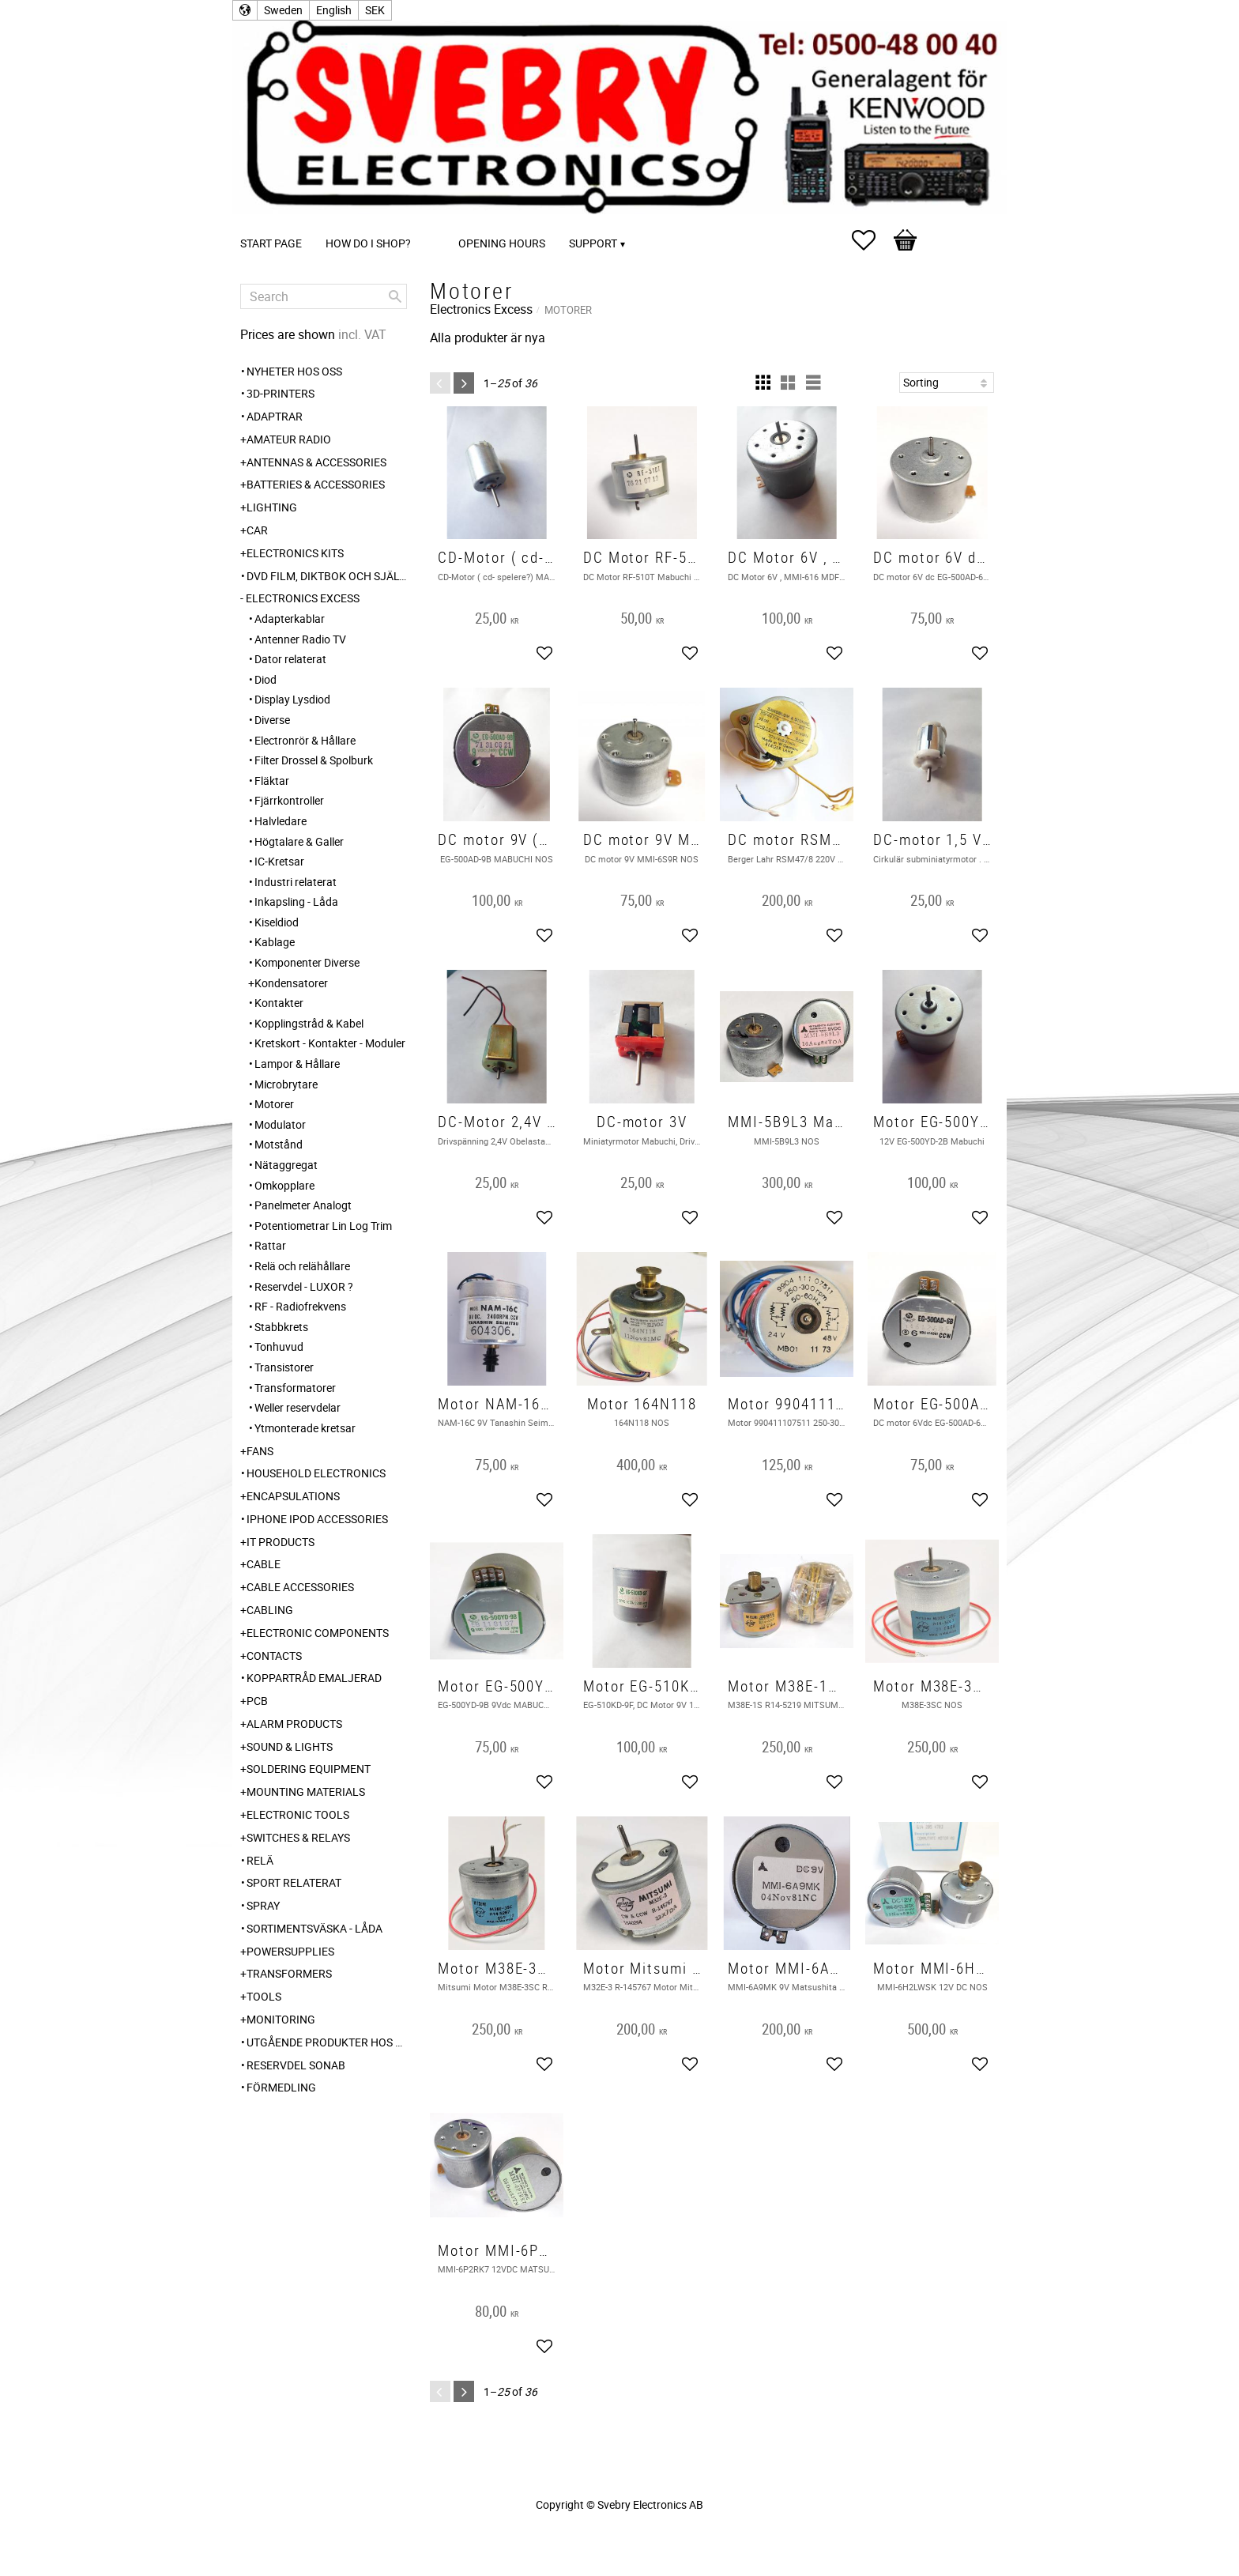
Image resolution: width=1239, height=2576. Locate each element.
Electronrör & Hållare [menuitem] (305, 740)
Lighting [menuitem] (272, 507)
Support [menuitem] (593, 243)
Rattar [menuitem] (270, 1245)
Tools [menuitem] (264, 1996)
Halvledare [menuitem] (280, 820)
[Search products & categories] (323, 296)
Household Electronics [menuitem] (316, 1472)
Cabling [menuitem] (270, 1609)
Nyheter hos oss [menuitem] (294, 371)
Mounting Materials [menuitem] (306, 1791)
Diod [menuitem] (265, 679)
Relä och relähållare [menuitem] (302, 1265)
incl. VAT (362, 334)
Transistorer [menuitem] (284, 1367)
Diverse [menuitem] (272, 719)
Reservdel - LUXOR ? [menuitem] (303, 1286)
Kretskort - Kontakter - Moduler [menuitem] (329, 1042)
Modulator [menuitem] (280, 1124)
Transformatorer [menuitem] (295, 1387)
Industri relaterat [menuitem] (295, 881)
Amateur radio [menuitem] (289, 439)
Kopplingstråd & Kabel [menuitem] (308, 1023)
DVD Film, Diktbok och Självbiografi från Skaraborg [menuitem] (327, 575)
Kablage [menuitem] (274, 941)
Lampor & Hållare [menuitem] (297, 1063)
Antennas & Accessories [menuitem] (316, 462)
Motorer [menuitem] (274, 1103)
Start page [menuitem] (271, 243)
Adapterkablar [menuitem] (289, 618)
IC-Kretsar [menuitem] (279, 861)
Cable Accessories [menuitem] (300, 1586)
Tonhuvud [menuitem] (278, 1346)
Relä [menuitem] (260, 1860)
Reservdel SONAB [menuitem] (296, 2064)
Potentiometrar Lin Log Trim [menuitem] (323, 1225)
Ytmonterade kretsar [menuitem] (305, 1427)
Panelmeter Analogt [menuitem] (303, 1205)
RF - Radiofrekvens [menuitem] (300, 1306)
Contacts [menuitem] (274, 1655)
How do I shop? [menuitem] (368, 243)
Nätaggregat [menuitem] (286, 1164)
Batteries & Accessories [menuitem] (316, 484)
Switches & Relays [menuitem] (298, 1837)
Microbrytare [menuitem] (286, 1084)
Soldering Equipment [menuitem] (309, 1768)
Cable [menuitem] (264, 1563)
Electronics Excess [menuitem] (303, 597)
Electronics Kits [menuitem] (295, 552)
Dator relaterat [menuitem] (290, 658)
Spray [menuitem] (263, 1905)
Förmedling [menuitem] (281, 2087)
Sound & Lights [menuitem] (290, 1746)
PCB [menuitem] (257, 1700)
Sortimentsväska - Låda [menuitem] (314, 1928)
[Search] (395, 296)
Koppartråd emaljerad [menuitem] (314, 1677)
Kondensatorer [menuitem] (291, 982)
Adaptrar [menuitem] (275, 416)
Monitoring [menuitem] (281, 2019)
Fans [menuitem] (260, 1450)
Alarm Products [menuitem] (294, 1723)
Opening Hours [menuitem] (501, 243)
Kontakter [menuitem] (278, 1002)
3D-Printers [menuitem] (280, 393)
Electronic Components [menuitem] (318, 1632)
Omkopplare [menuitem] (284, 1185)
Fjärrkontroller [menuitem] (289, 800)
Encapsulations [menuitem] (293, 1495)
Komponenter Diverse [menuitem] (307, 962)
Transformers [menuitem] (289, 1973)
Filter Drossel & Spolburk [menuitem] (313, 760)
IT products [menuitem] (280, 1541)
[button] (871, 240)
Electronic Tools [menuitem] (298, 1814)
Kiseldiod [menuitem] (276, 922)
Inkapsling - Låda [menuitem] (296, 901)
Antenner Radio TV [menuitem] (300, 639)
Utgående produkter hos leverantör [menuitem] (327, 2042)
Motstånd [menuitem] (278, 1144)
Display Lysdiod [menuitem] (292, 699)
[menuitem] (438, 222)
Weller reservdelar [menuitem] (297, 1407)
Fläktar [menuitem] (271, 780)
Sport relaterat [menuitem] (294, 1882)
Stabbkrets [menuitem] (281, 1326)
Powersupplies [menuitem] (290, 1951)
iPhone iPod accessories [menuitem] (317, 1518)
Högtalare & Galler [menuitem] (299, 841)
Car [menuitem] (257, 529)
